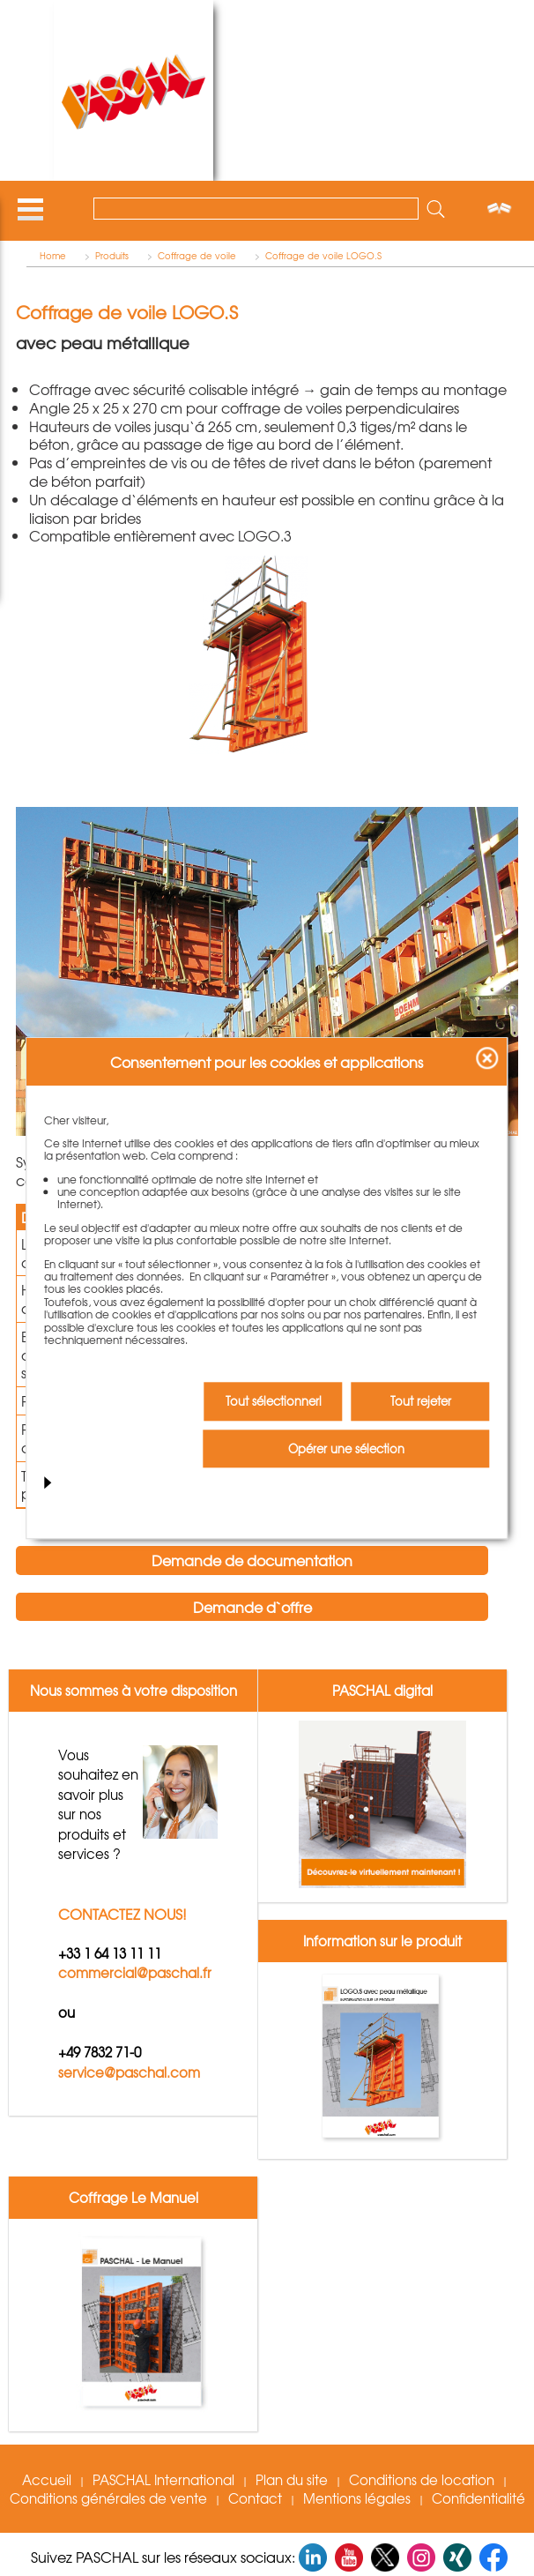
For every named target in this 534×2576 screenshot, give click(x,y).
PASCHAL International (163, 2480)
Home (53, 256)
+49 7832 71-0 (99, 2053)
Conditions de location (421, 2480)
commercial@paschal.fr (134, 1973)
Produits (112, 256)
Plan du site (292, 2480)
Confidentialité (478, 2498)
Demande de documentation (252, 1560)
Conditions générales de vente (108, 2498)
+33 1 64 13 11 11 (109, 1953)
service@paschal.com (129, 2072)
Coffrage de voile (197, 256)
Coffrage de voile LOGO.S (323, 256)
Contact (255, 2498)
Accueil (46, 2480)
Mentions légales (357, 2498)
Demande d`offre (252, 1606)
